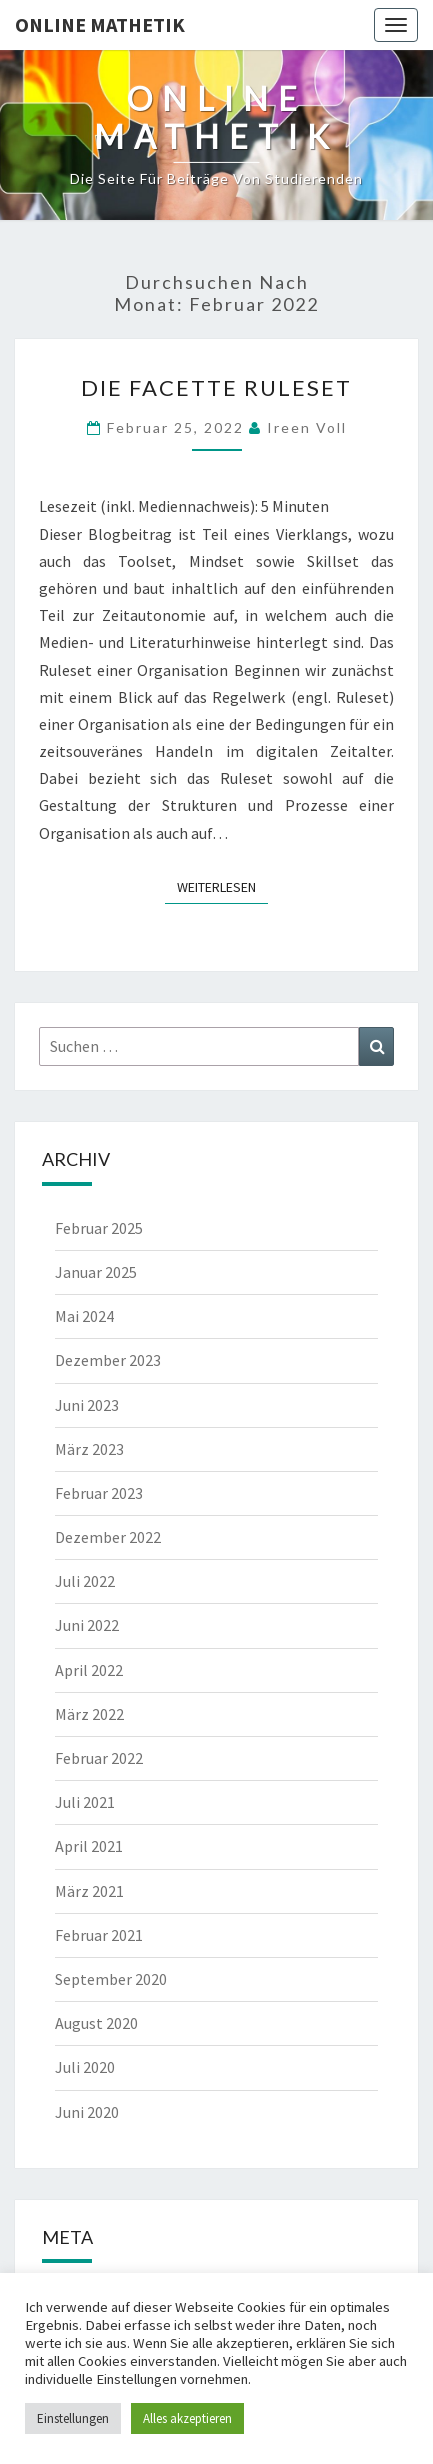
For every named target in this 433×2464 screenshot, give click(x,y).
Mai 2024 (84, 1316)
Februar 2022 (99, 1758)
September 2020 (111, 1979)
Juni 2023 (87, 1405)
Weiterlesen (222, 886)
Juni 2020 (87, 2112)
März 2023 (89, 1449)
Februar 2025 (99, 1228)
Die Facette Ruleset (216, 387)
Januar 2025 (96, 1272)
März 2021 (89, 1891)
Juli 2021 (85, 1802)
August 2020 (96, 2023)
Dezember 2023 (108, 1360)
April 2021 (89, 1846)
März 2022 (89, 1714)
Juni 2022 (87, 1625)
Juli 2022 (85, 1581)
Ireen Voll (307, 427)
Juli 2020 (85, 2067)
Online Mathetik (100, 24)
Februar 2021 (99, 1935)
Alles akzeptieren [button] (187, 2418)
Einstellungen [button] (73, 2418)
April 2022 (89, 1670)
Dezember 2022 (108, 1537)
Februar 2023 (99, 1493)
